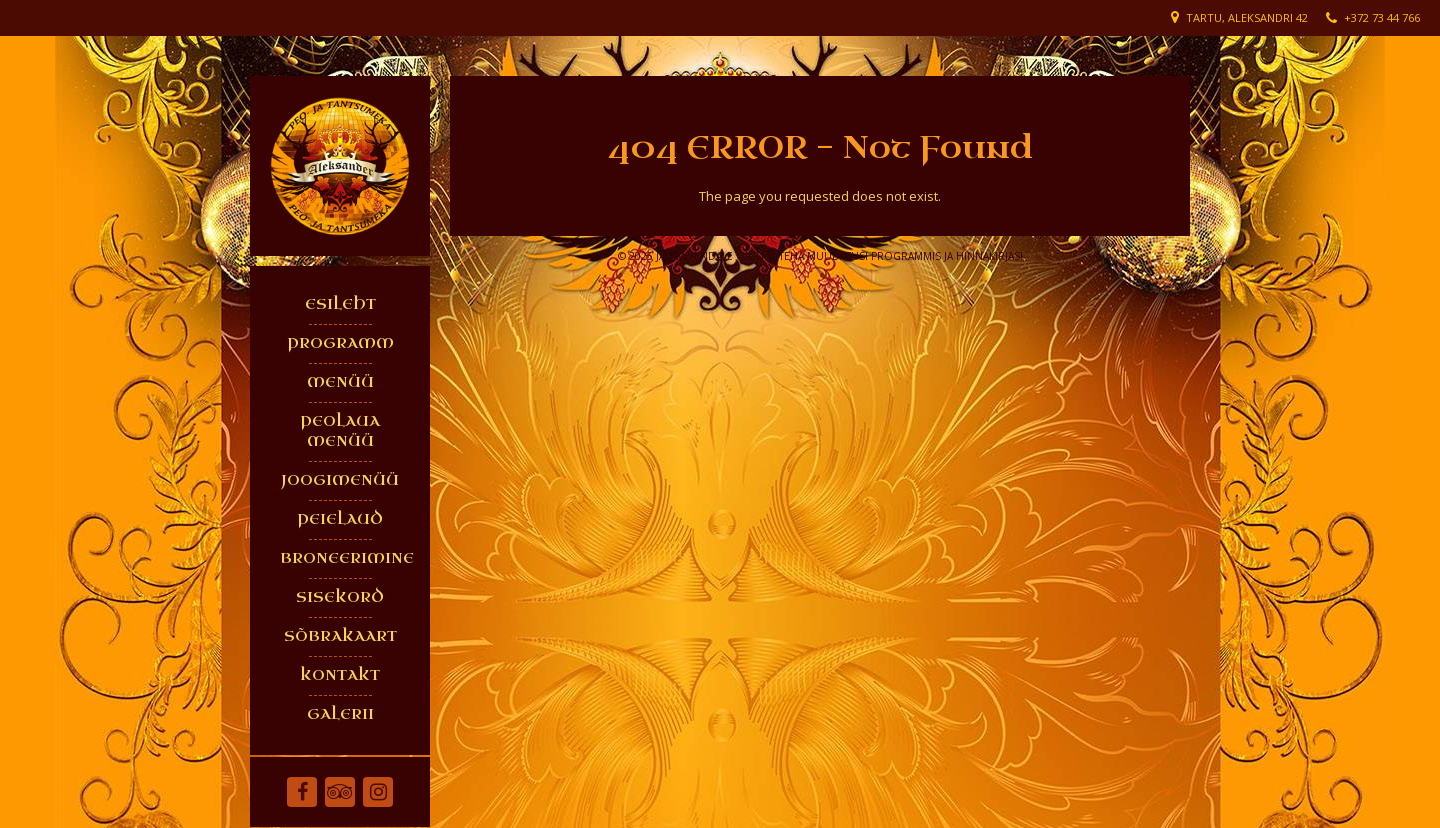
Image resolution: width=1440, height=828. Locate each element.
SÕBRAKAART (340, 636)
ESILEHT (340, 304)
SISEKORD (340, 597)
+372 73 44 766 (1382, 17)
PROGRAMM (340, 343)
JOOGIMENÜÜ (340, 480)
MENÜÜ (340, 382)
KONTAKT (340, 675)
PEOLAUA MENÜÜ (340, 431)
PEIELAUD (340, 519)
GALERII (340, 714)
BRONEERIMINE (345, 558)
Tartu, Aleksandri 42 (1247, 17)
